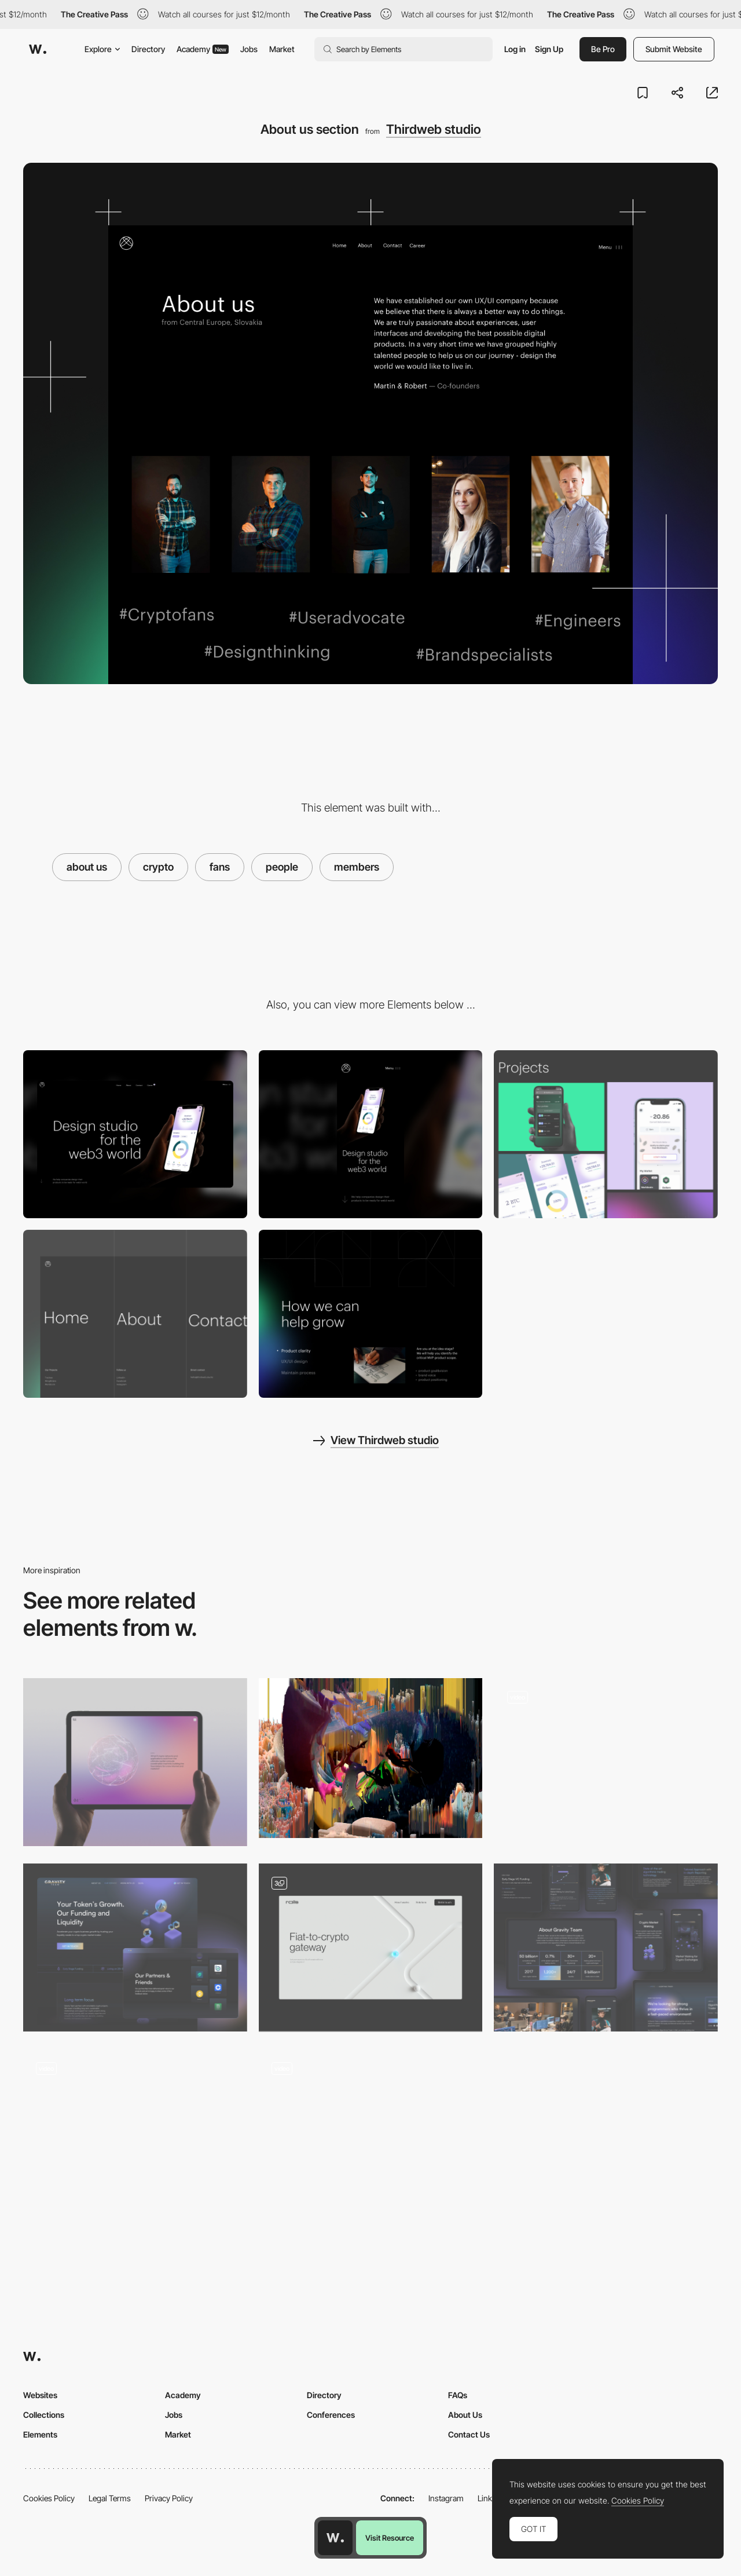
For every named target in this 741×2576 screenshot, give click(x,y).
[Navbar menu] (135, 1314)
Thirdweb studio (433, 129)
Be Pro (603, 49)
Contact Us (469, 2434)
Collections (43, 2415)
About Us (465, 2415)
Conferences (331, 2415)
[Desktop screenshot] (135, 1134)
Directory (148, 49)
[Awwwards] (37, 49)
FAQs (457, 2395)
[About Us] (135, 2133)
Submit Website (673, 49)
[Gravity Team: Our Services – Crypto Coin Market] (135, 1947)
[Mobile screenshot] (371, 1134)
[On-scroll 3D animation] (371, 2133)
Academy (203, 49)
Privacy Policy (169, 2498)
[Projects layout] (606, 1134)
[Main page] (371, 1947)
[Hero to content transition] (606, 1762)
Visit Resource (389, 2537)
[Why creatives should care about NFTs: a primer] (371, 1758)
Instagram (446, 2498)
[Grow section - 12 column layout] (371, 1314)
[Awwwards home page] (335, 2537)
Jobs (249, 49)
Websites (40, 2395)
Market (282, 49)
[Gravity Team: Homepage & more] (606, 1947)
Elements (40, 2434)
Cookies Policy (49, 2498)
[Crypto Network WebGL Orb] (135, 1762)
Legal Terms (110, 2498)
